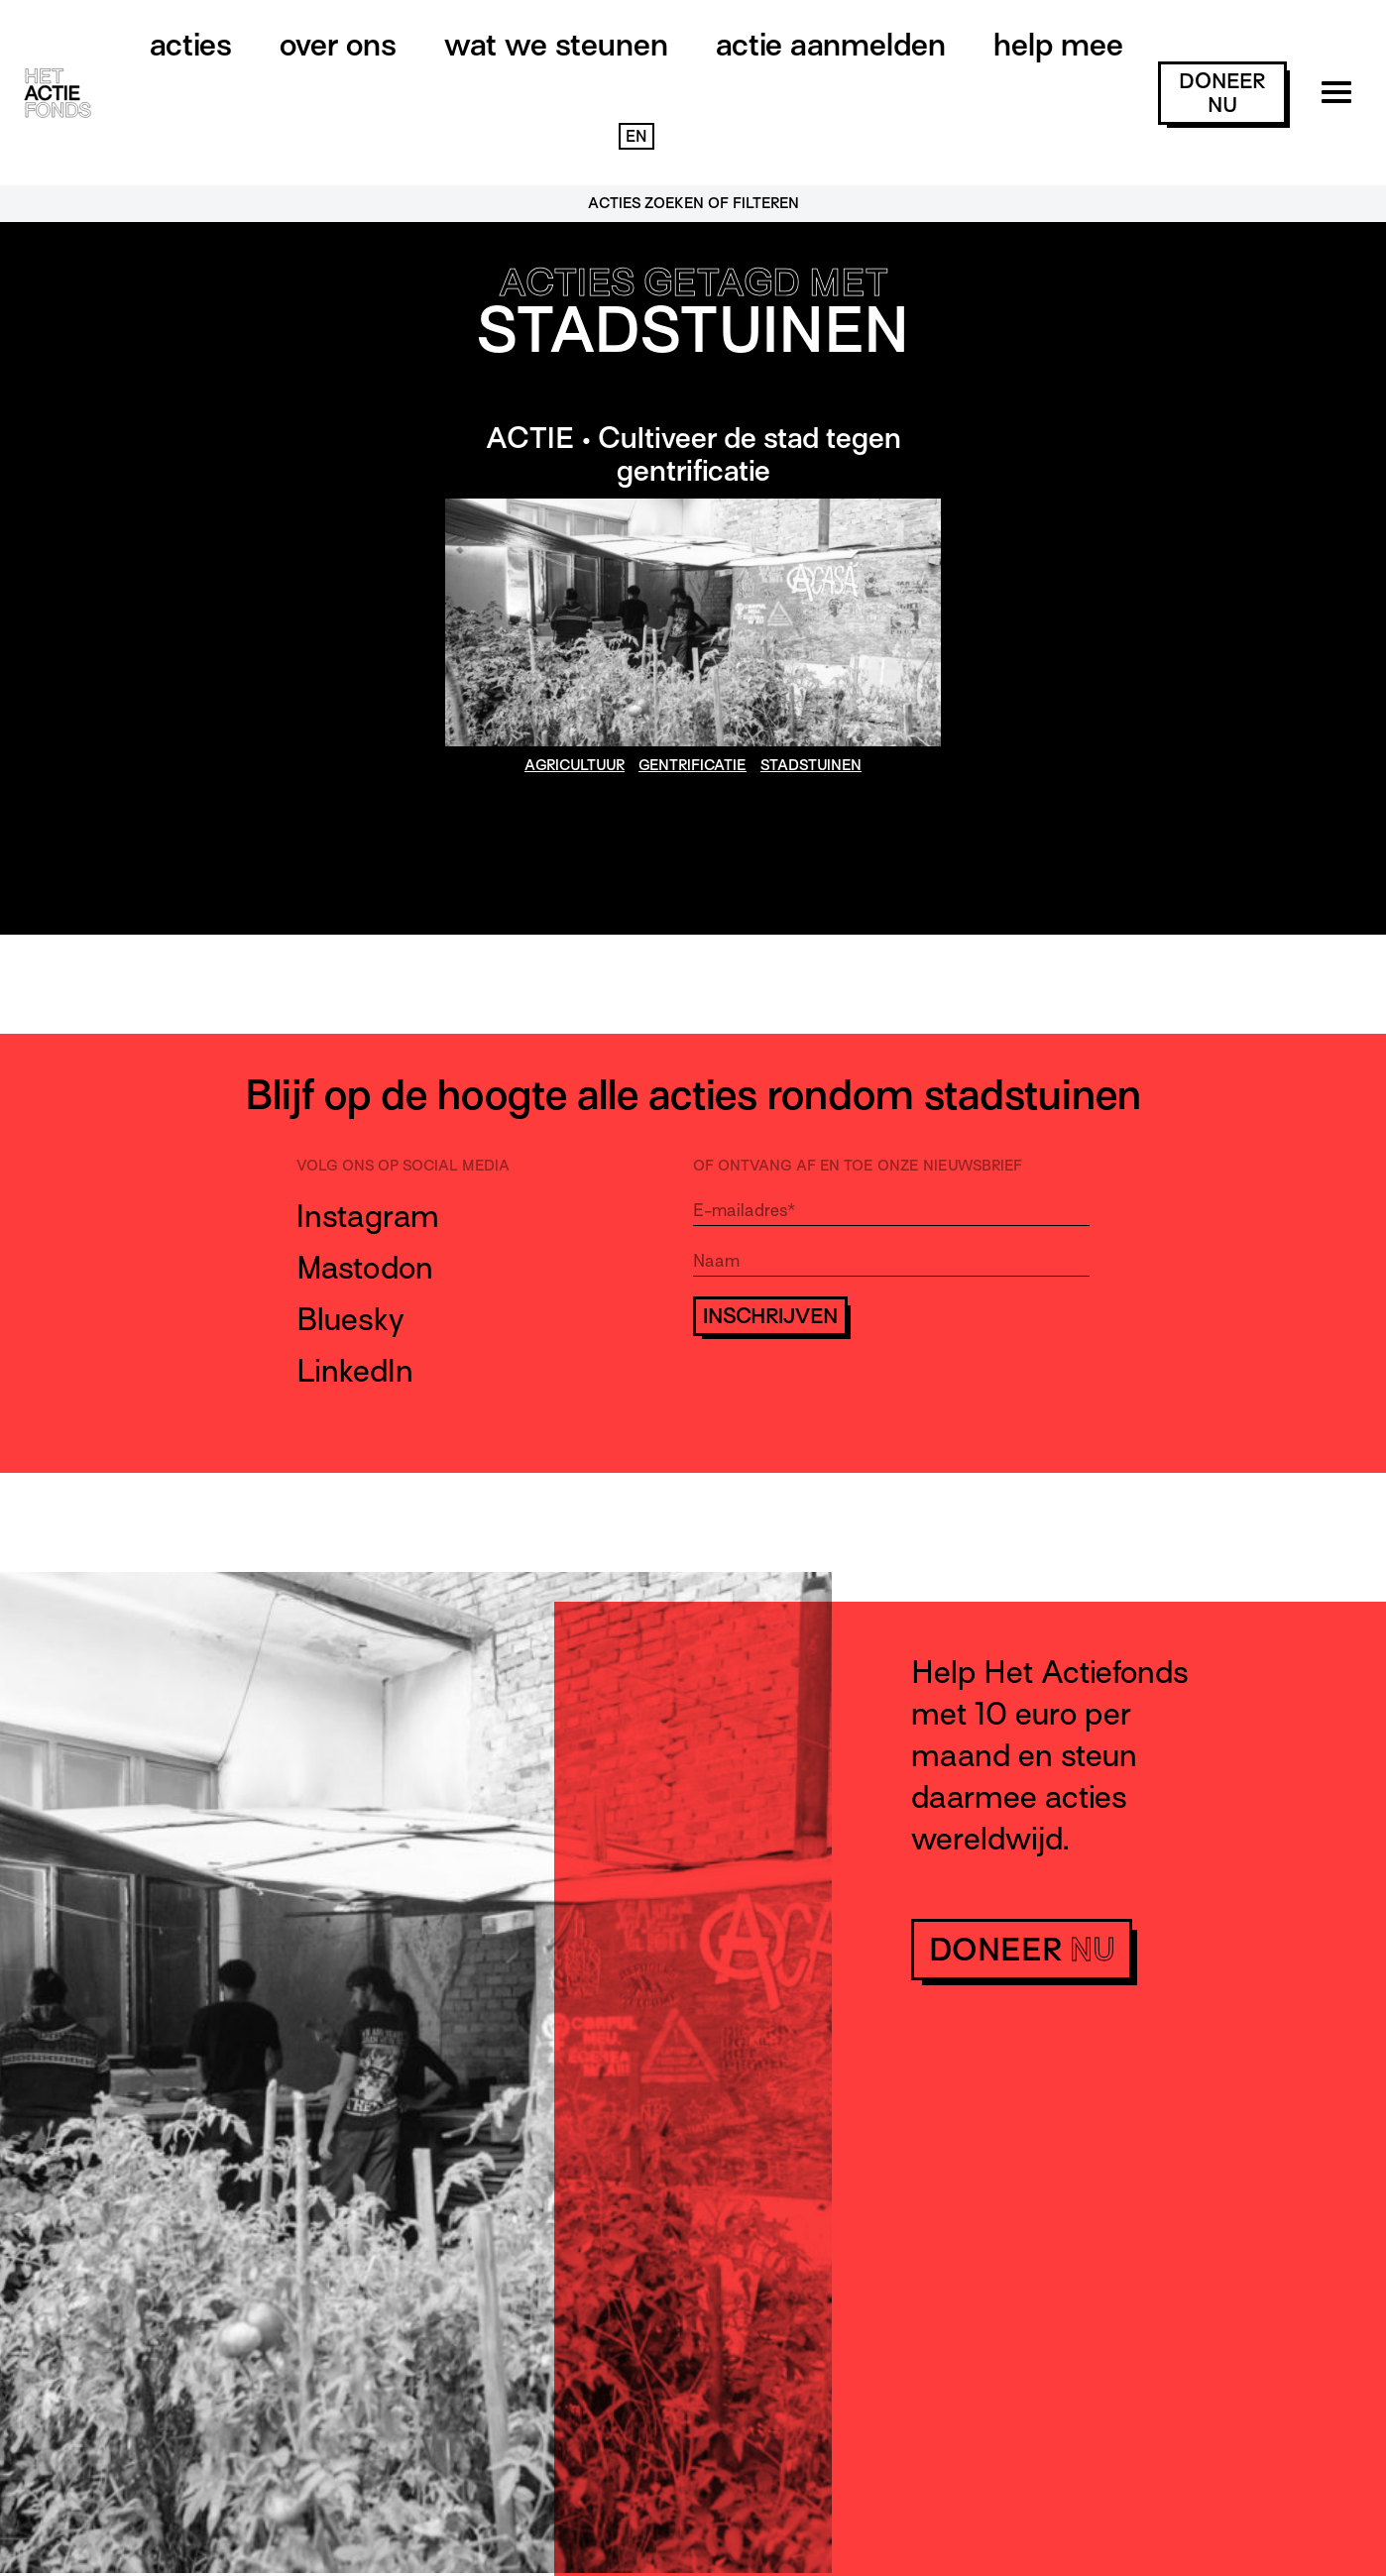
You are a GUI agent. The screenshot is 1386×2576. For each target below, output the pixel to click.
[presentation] (843, 1394)
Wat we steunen (556, 44)
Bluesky (350, 1319)
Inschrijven (770, 1316)
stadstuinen (811, 765)
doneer (1222, 93)
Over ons (338, 44)
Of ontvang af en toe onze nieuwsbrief (857, 1166)
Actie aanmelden (831, 44)
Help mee (1058, 44)
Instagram (367, 1216)
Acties (191, 44)
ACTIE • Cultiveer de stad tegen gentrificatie (693, 455)
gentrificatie (692, 765)
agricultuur (574, 765)
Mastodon (364, 1268)
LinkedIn (354, 1371)
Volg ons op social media (403, 1166)
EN (636, 137)
